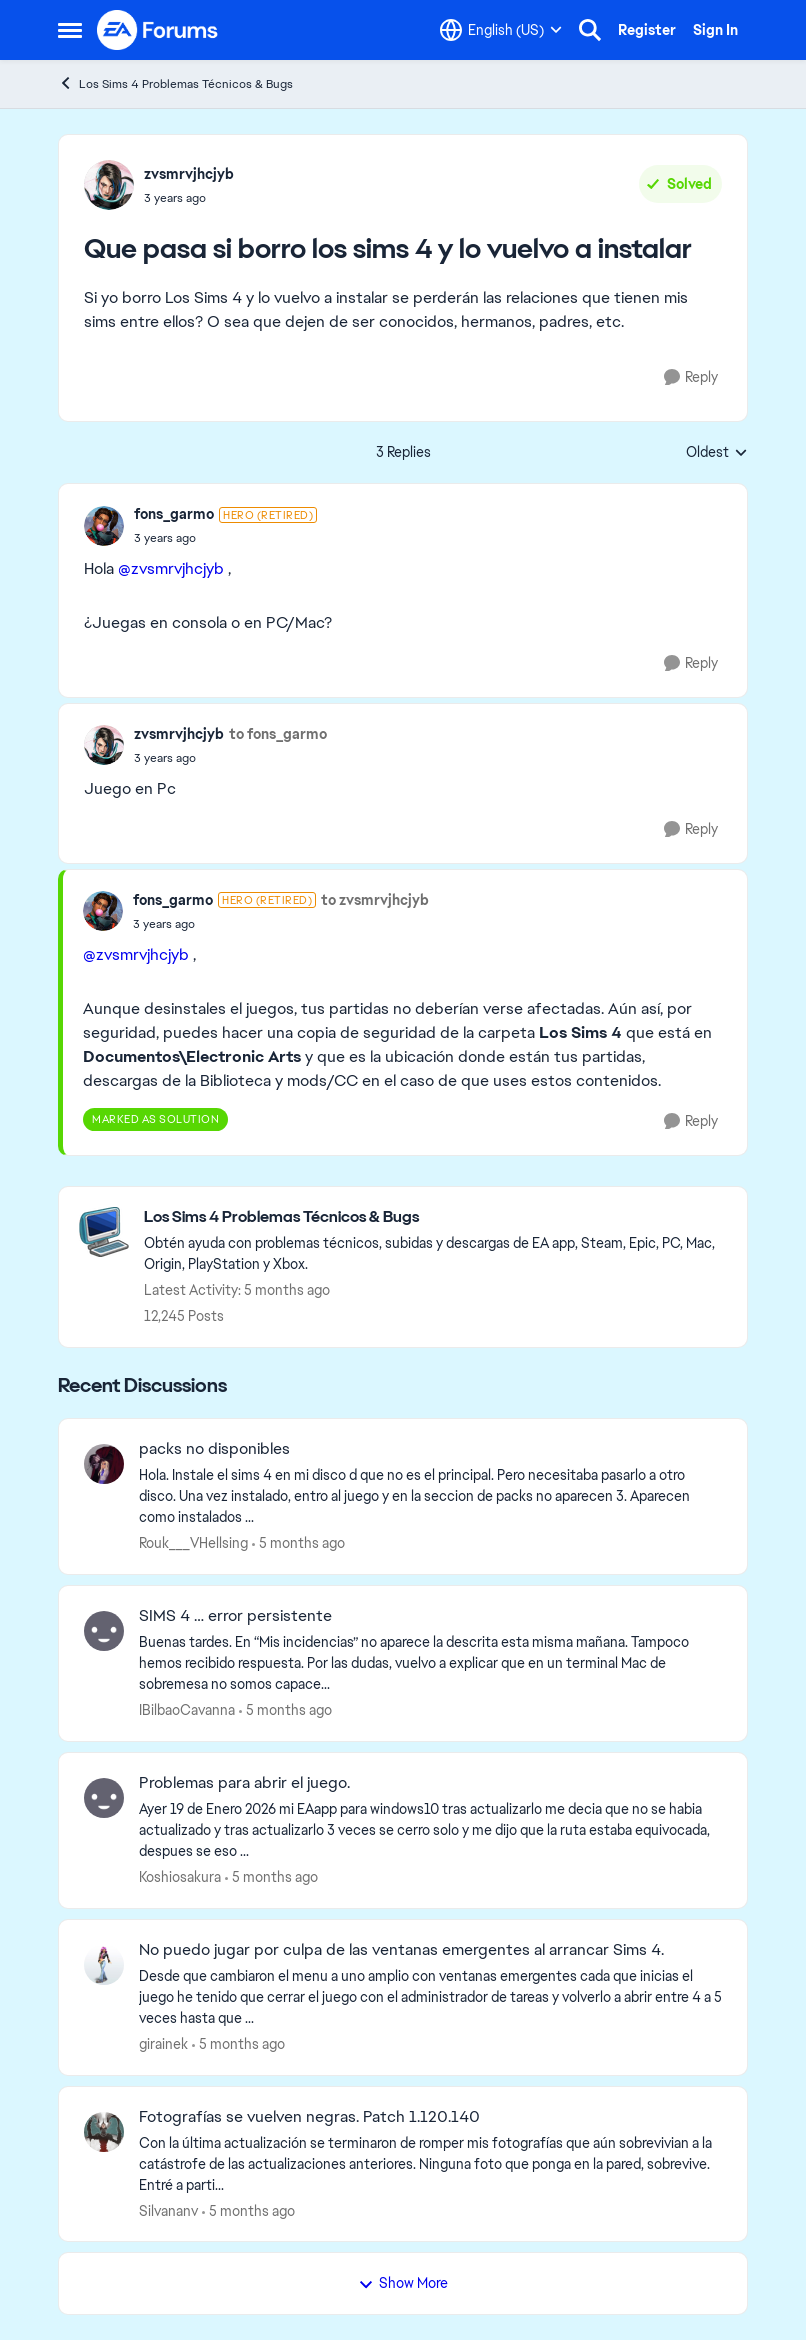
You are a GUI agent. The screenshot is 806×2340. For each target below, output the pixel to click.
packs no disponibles (214, 1449)
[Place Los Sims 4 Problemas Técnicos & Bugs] (435, 1217)
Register (647, 30)
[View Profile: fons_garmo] (104, 526)
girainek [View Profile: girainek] (163, 2044)
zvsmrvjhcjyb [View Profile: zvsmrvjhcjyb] (189, 174)
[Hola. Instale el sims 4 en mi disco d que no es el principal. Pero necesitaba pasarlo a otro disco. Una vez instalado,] (430, 1496)
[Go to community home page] (158, 30)
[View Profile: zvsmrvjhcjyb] (109, 185)
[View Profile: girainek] (104, 1965)
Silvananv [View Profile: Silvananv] (168, 2210)
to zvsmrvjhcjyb (375, 900)
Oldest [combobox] (717, 453)
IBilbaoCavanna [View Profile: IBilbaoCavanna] (187, 1710)
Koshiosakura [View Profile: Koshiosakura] (180, 1877)
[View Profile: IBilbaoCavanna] (104, 1631)
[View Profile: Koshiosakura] (104, 1798)
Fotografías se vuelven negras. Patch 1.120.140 (309, 2117)
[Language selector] (501, 30)
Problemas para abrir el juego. (244, 1783)
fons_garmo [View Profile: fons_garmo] (174, 514)
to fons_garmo (278, 734)
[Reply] (691, 377)
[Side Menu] (70, 30)
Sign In (715, 30)
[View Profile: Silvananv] (104, 2132)
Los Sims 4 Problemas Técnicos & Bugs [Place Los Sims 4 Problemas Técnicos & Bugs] (175, 83)
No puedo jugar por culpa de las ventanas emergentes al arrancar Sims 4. (401, 1950)
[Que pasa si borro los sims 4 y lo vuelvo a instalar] (225, 538)
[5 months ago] (298, 1543)
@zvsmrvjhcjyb (171, 568)
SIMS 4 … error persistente (235, 1616)
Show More (403, 2283)
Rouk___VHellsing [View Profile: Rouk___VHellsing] (193, 1543)
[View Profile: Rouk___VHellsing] (104, 1464)
